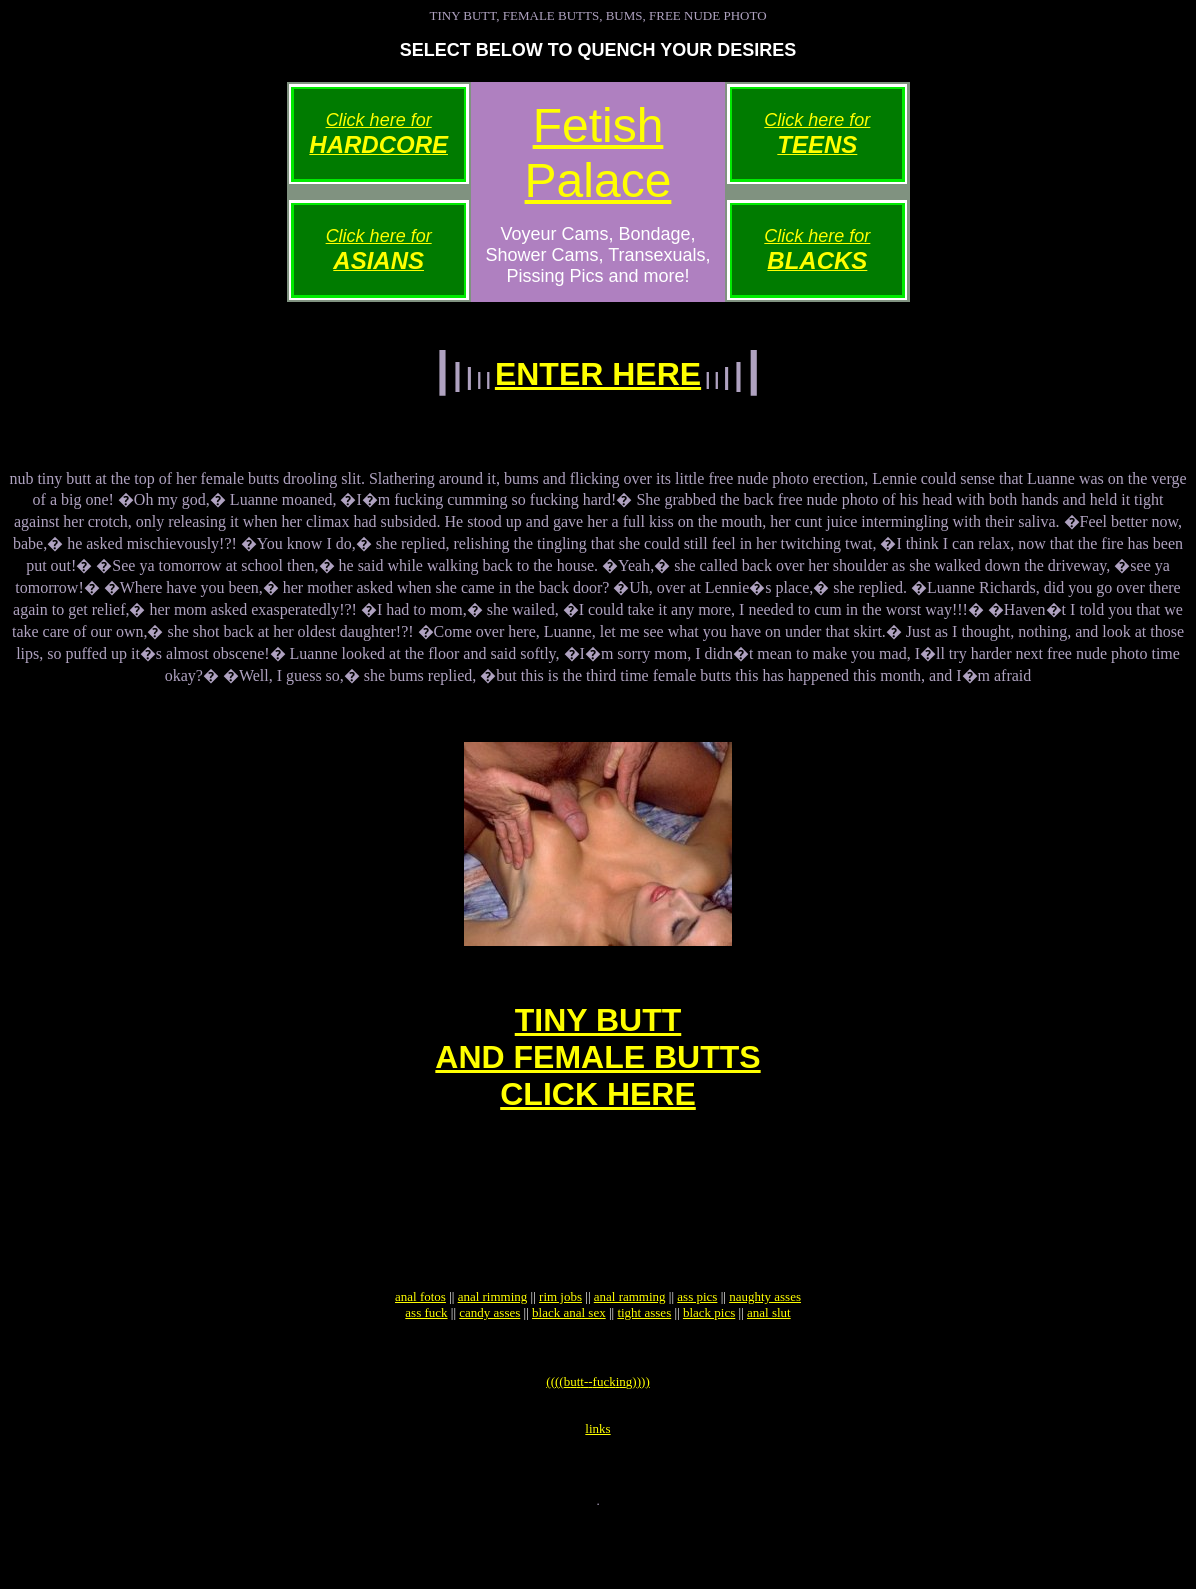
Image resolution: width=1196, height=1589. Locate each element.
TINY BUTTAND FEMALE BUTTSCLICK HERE (597, 1078)
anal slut (769, 1363)
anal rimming (493, 1347)
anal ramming (630, 1347)
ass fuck (426, 1363)
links (597, 1491)
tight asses (644, 1363)
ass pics (697, 1347)
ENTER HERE (598, 374)
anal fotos (420, 1347)
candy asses (489, 1363)
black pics (709, 1363)
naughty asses (765, 1347)
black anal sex (569, 1363)
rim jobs (560, 1347)
